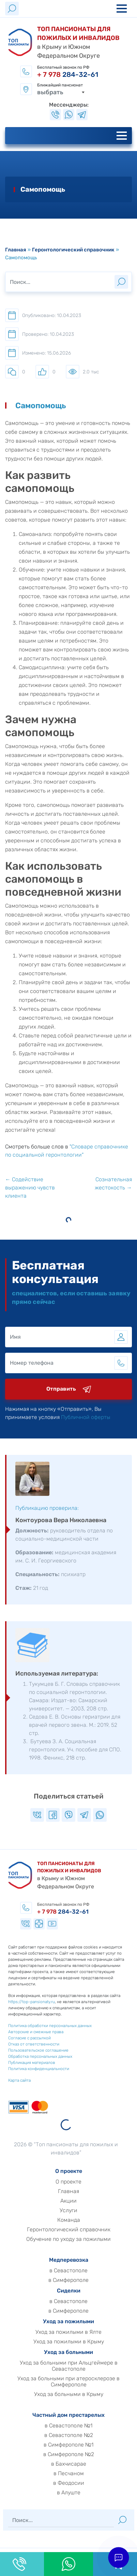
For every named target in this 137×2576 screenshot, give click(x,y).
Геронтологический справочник (73, 250)
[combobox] (61, 90)
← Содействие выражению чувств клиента (30, 1187)
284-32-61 (67, 74)
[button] (118, 2557)
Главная (15, 250)
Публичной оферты (106, 1417)
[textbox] (61, 90)
